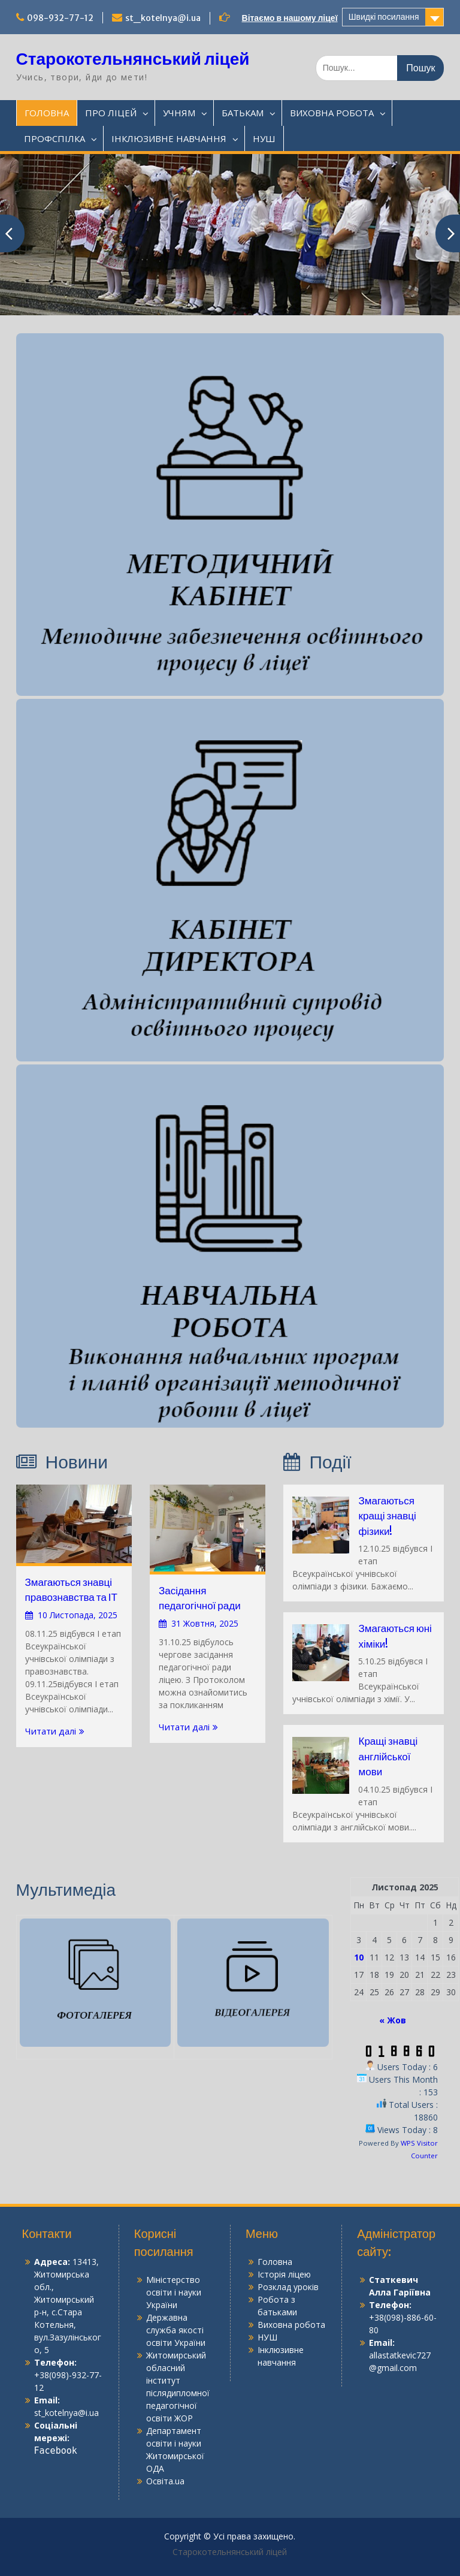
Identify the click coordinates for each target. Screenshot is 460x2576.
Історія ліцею (284, 2274)
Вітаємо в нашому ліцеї (290, 18)
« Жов (392, 2020)
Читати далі (50, 1731)
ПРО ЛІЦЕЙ (111, 113)
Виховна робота (291, 2324)
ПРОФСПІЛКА (54, 138)
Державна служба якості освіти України (175, 2330)
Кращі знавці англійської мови (387, 1756)
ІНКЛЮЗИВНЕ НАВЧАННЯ (168, 138)
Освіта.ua (165, 2481)
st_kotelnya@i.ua (163, 18)
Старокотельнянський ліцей (133, 59)
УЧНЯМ (179, 113)
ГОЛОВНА (47, 113)
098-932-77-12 (60, 18)
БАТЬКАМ (243, 113)
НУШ (264, 138)
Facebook (55, 2450)
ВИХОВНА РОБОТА (332, 113)
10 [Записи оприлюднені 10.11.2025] (359, 1957)
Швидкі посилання (384, 16)
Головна (275, 2261)
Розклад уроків (288, 2287)
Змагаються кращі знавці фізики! (387, 1516)
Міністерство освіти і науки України (173, 2292)
